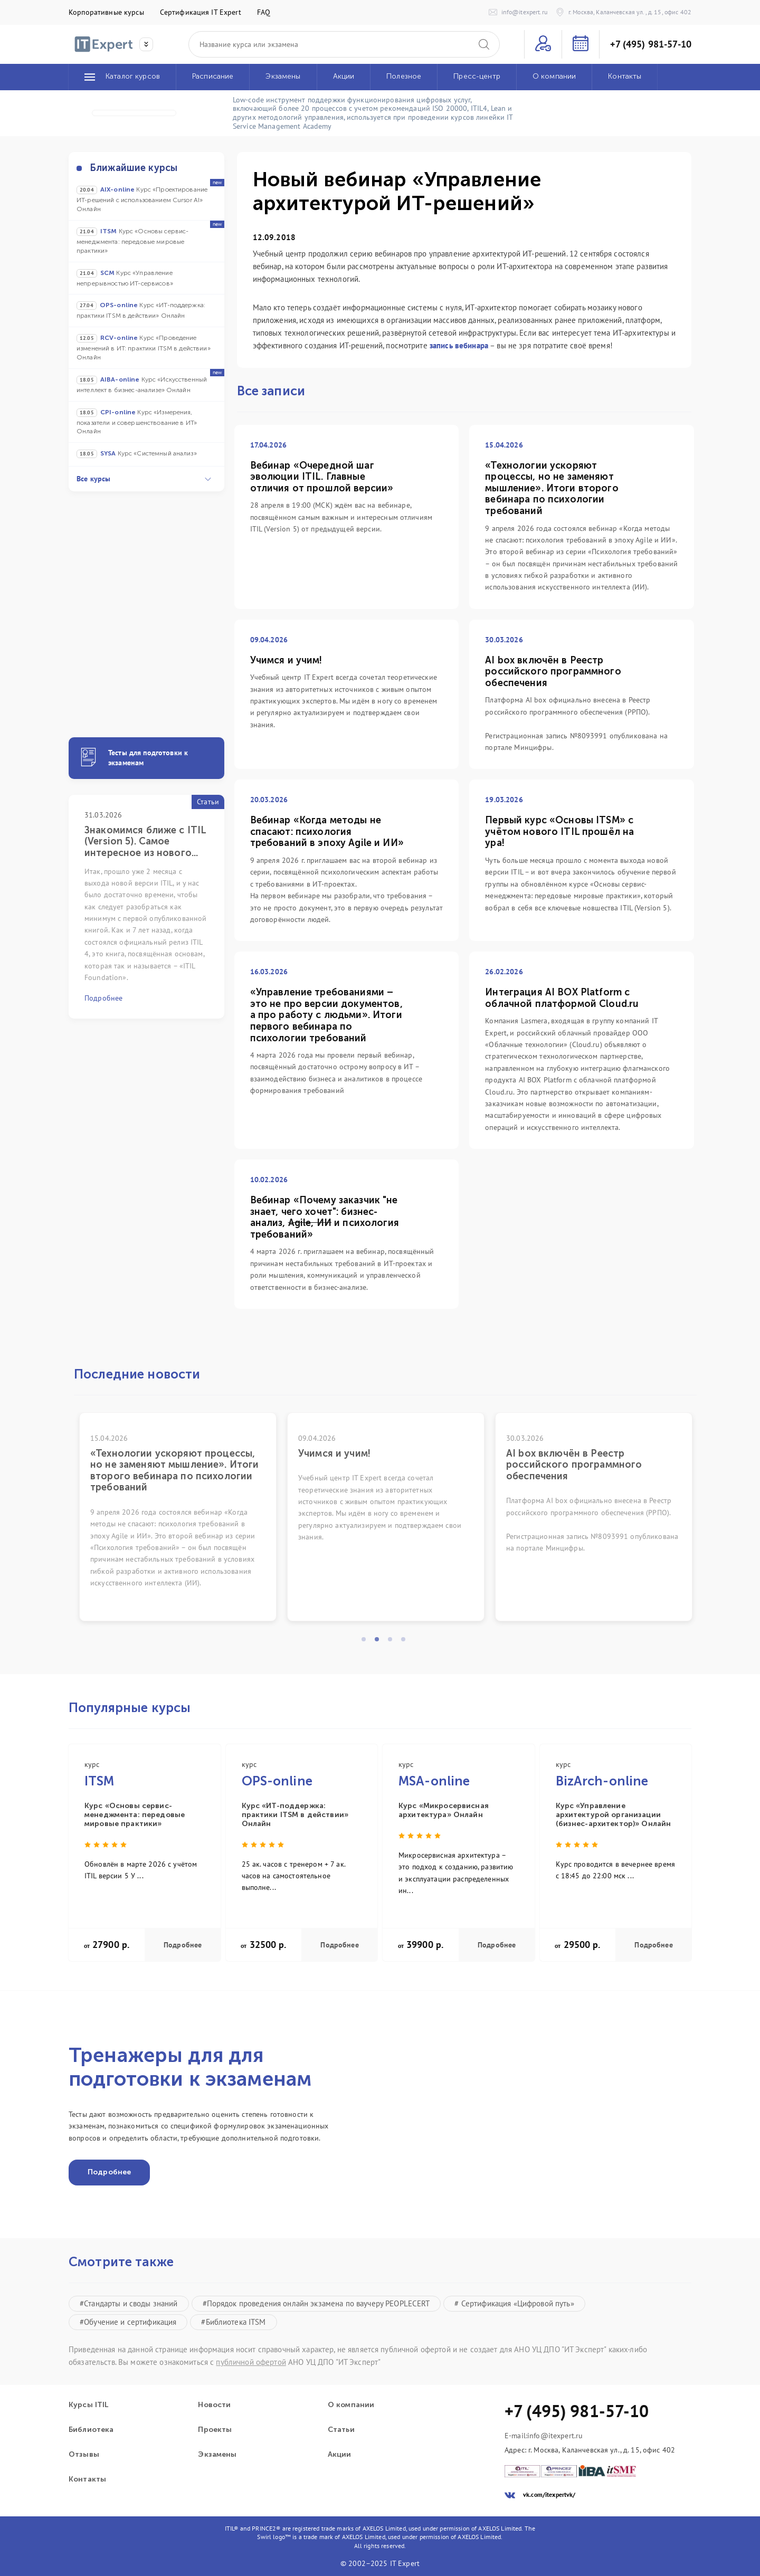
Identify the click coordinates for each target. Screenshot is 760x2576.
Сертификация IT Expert (200, 12)
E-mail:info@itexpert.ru (544, 2435)
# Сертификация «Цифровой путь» (514, 2303)
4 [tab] (406, 1642)
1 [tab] (367, 1642)
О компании (351, 2405)
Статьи (341, 2430)
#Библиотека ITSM (233, 2322)
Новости (214, 2405)
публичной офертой (251, 2362)
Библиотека (91, 2430)
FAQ (263, 12)
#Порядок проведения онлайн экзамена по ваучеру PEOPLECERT (316, 2303)
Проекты (215, 2430)
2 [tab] (380, 1642)
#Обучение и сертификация (128, 2322)
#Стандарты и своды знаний (129, 2303)
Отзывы (84, 2454)
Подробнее (183, 1945)
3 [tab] (393, 1642)
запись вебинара (459, 345)
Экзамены (217, 2454)
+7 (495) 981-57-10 (650, 44)
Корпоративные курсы (106, 12)
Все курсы (144, 478)
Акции (340, 2454)
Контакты (87, 2479)
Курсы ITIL (88, 2405)
